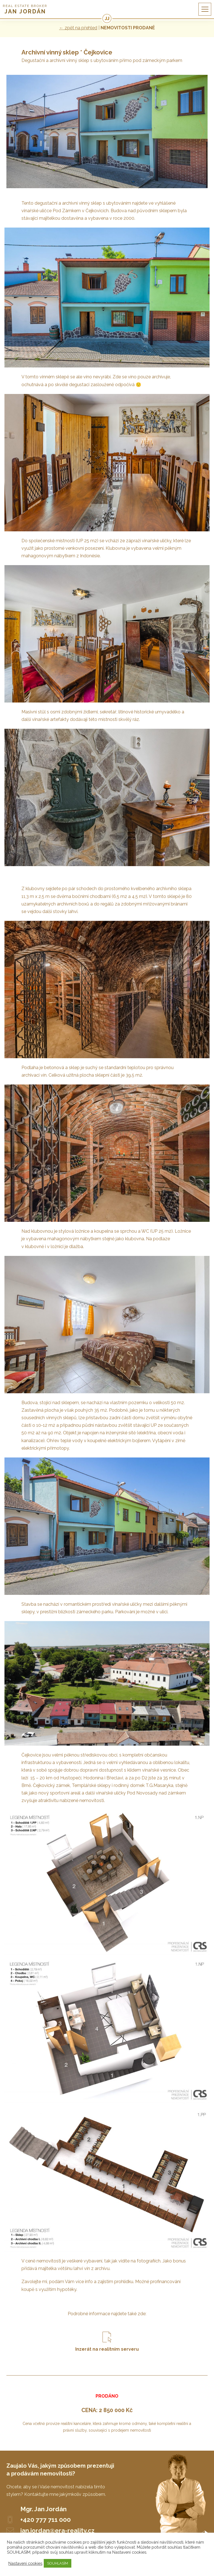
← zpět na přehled (78, 27)
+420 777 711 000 (45, 2519)
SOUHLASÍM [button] (57, 2563)
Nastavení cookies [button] (25, 2563)
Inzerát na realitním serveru (107, 2349)
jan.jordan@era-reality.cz (57, 2530)
